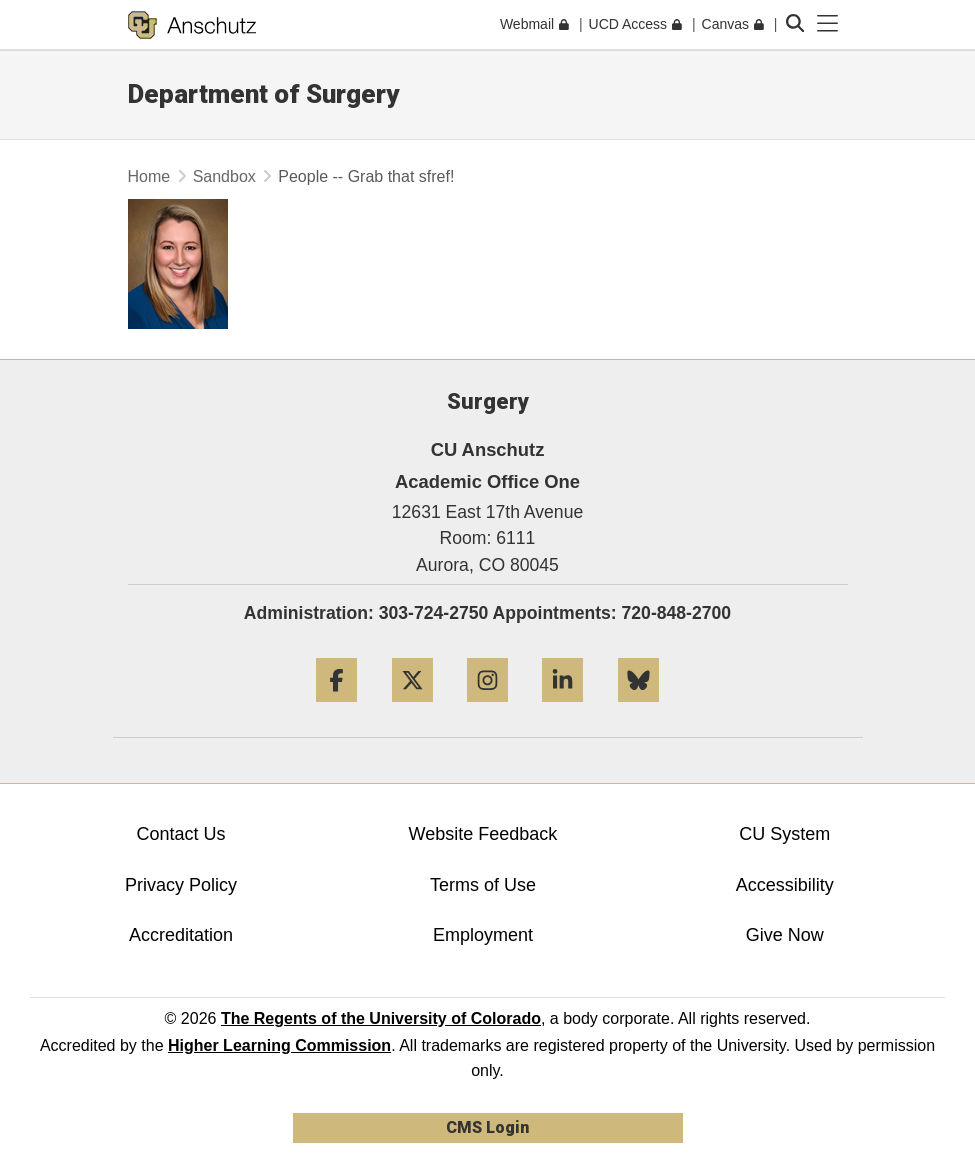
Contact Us (180, 834)
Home (149, 176)
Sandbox (224, 176)
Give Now (785, 935)
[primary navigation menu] (828, 24)
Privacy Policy (181, 885)
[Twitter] (412, 709)
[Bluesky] (638, 709)
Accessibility (785, 885)
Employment (483, 935)
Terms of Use (483, 885)
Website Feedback (483, 834)
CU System (784, 834)
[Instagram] (487, 709)
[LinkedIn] (562, 709)
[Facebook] (336, 709)
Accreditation (181, 935)
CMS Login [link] (487, 1127)
